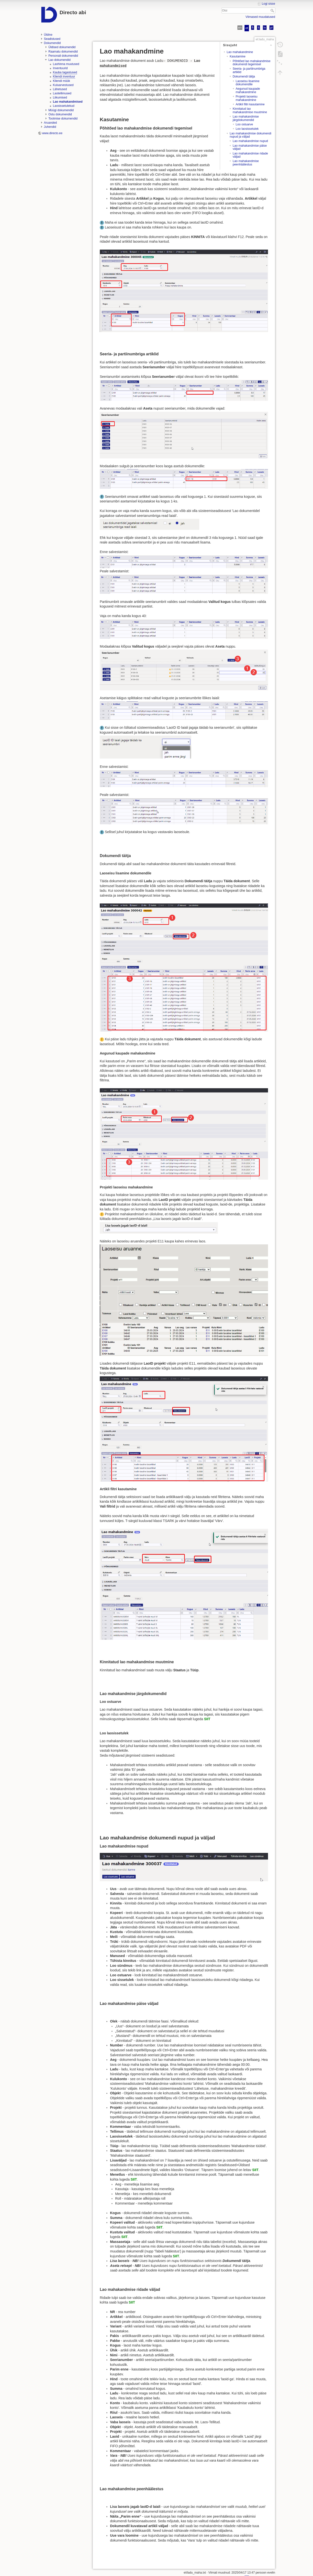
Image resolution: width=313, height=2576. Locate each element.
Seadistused (52, 39)
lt (258, 27)
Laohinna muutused (66, 64)
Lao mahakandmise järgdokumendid (246, 118)
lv (265, 27)
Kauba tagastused (65, 72)
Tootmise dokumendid (63, 118)
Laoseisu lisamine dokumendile (247, 82)
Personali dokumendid (63, 55)
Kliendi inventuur (64, 76)
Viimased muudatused (260, 17)
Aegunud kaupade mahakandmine (248, 90)
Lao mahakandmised (67, 101)
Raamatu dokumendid (63, 51)
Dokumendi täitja (244, 76)
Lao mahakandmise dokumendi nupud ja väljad (250, 135)
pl (271, 27)
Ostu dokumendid (60, 114)
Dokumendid (52, 43)
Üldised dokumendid (62, 47)
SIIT (207, 1719)
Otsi (272, 10)
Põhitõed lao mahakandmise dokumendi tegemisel (251, 62)
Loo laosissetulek (247, 128)
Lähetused (60, 89)
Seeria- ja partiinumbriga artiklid (249, 70)
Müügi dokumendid (61, 110)
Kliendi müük (61, 81)
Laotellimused (62, 93)
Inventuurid (60, 68)
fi (253, 27)
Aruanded (50, 122)
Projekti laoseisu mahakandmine (246, 98)
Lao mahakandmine (240, 52)
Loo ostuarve (244, 124)
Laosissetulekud (63, 106)
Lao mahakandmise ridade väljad (250, 155)
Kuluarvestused (63, 85)
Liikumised (60, 97)
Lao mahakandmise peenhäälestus (246, 162)
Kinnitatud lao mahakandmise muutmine (250, 110)
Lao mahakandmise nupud (250, 141)
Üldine (48, 34)
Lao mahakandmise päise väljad (250, 147)
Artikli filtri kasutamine (250, 104)
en (240, 27)
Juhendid (50, 127)
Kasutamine (238, 56)
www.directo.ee (52, 133)
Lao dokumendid (59, 60)
